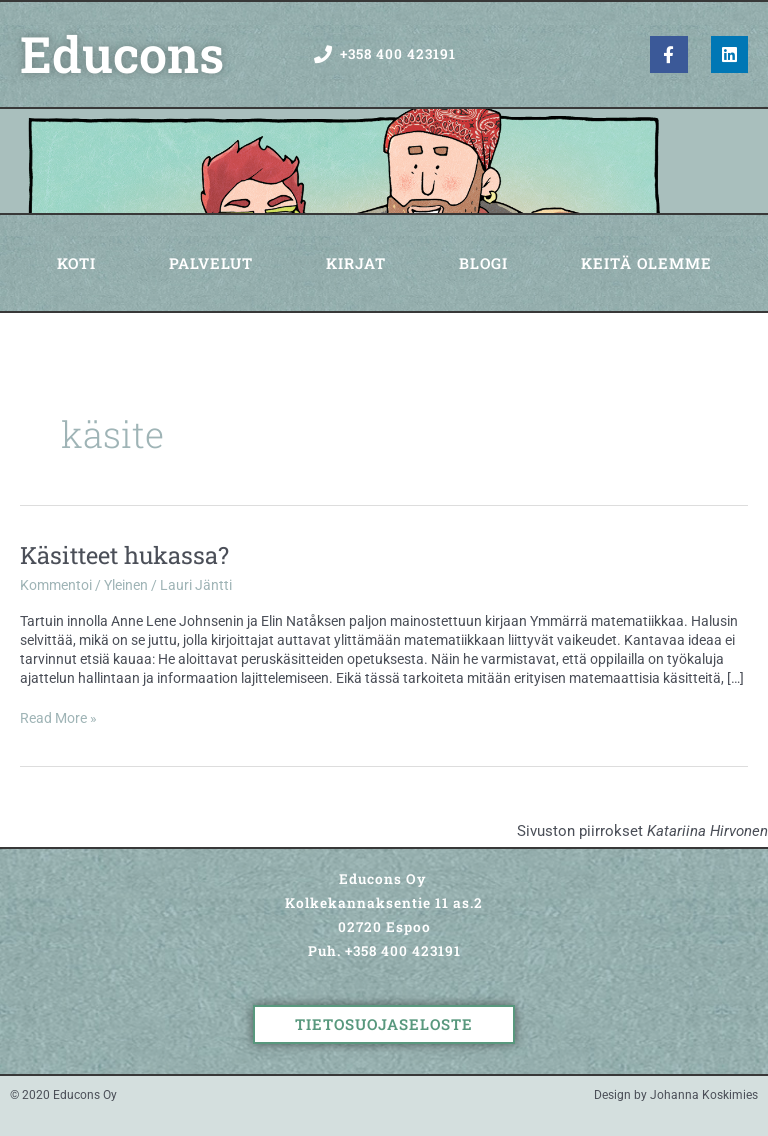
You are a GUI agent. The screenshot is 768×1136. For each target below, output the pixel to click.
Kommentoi (56, 585)
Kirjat (356, 263)
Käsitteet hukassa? (124, 554)
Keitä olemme (646, 263)
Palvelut (211, 263)
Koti (76, 263)
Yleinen (126, 585)
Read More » (58, 717)
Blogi (483, 263)
